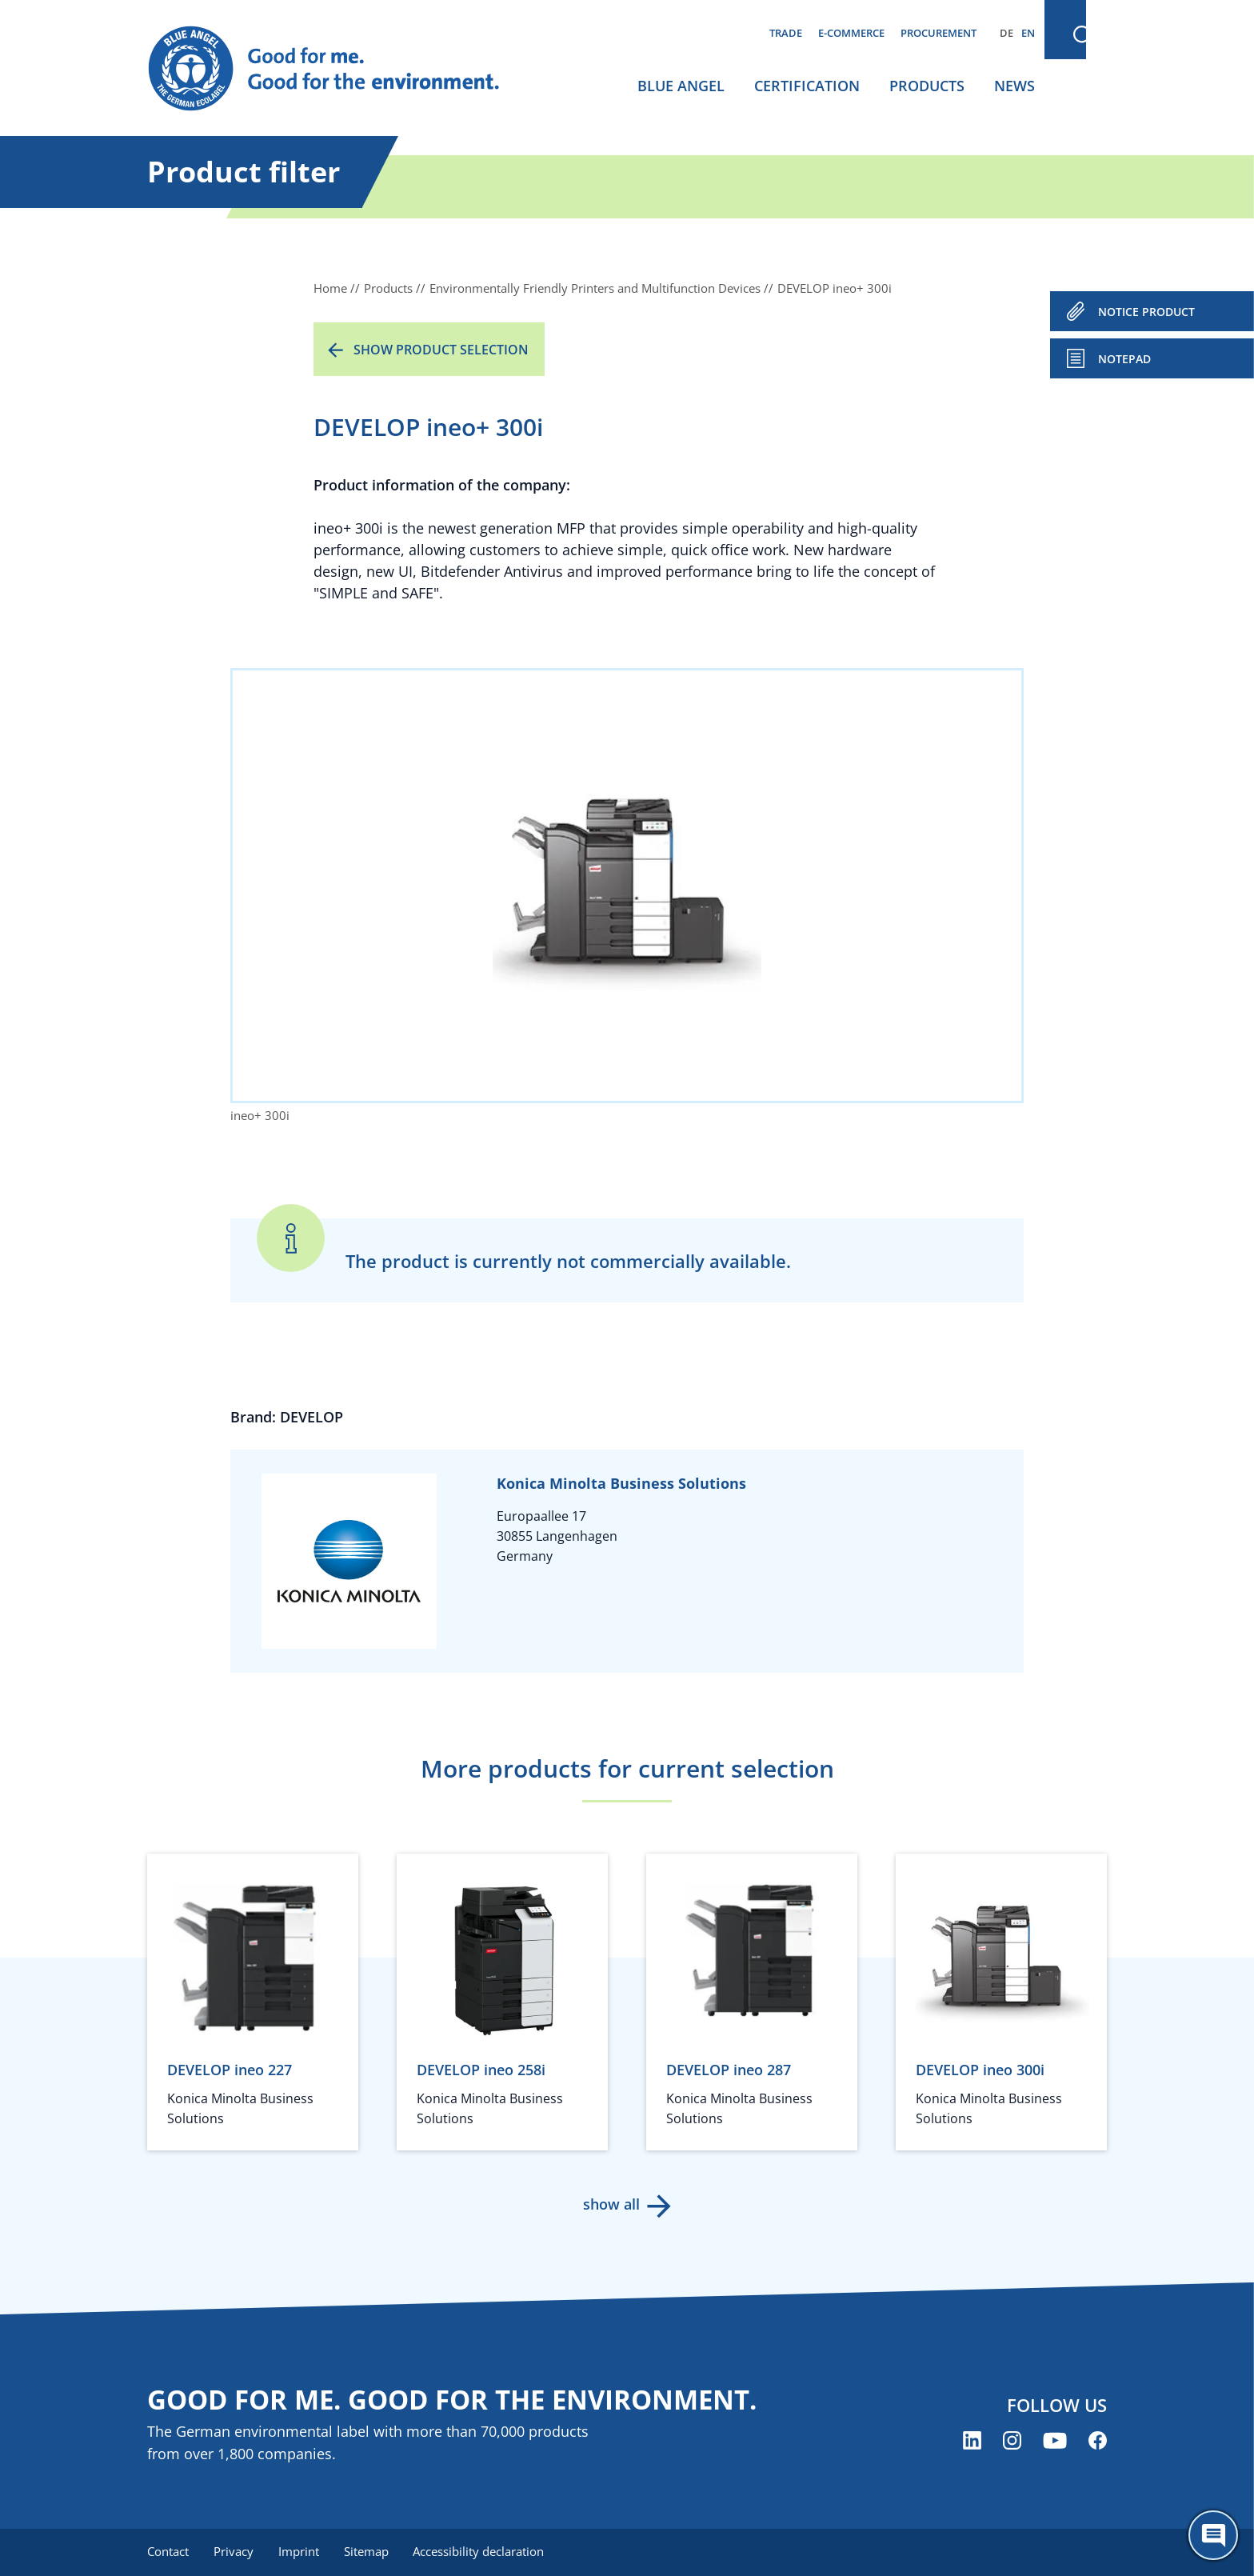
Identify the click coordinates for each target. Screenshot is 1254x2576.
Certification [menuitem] (807, 85)
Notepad (1124, 358)
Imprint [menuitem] (300, 2552)
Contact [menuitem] (168, 2552)
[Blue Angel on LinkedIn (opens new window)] (972, 2440)
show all (611, 2204)
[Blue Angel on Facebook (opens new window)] (1097, 2440)
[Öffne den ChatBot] (1213, 2535)
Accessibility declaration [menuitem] (482, 2552)
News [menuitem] (1014, 85)
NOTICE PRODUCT (1146, 311)
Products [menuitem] (926, 85)
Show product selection (441, 349)
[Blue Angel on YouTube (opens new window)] (1055, 2440)
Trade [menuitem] (785, 33)
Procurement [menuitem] (938, 33)
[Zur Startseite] (339, 69)
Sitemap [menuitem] (368, 2552)
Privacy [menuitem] (234, 2552)
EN (1028, 33)
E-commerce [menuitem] (851, 33)
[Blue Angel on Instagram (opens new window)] (1012, 2440)
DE (1006, 33)
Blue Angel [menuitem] (681, 85)
